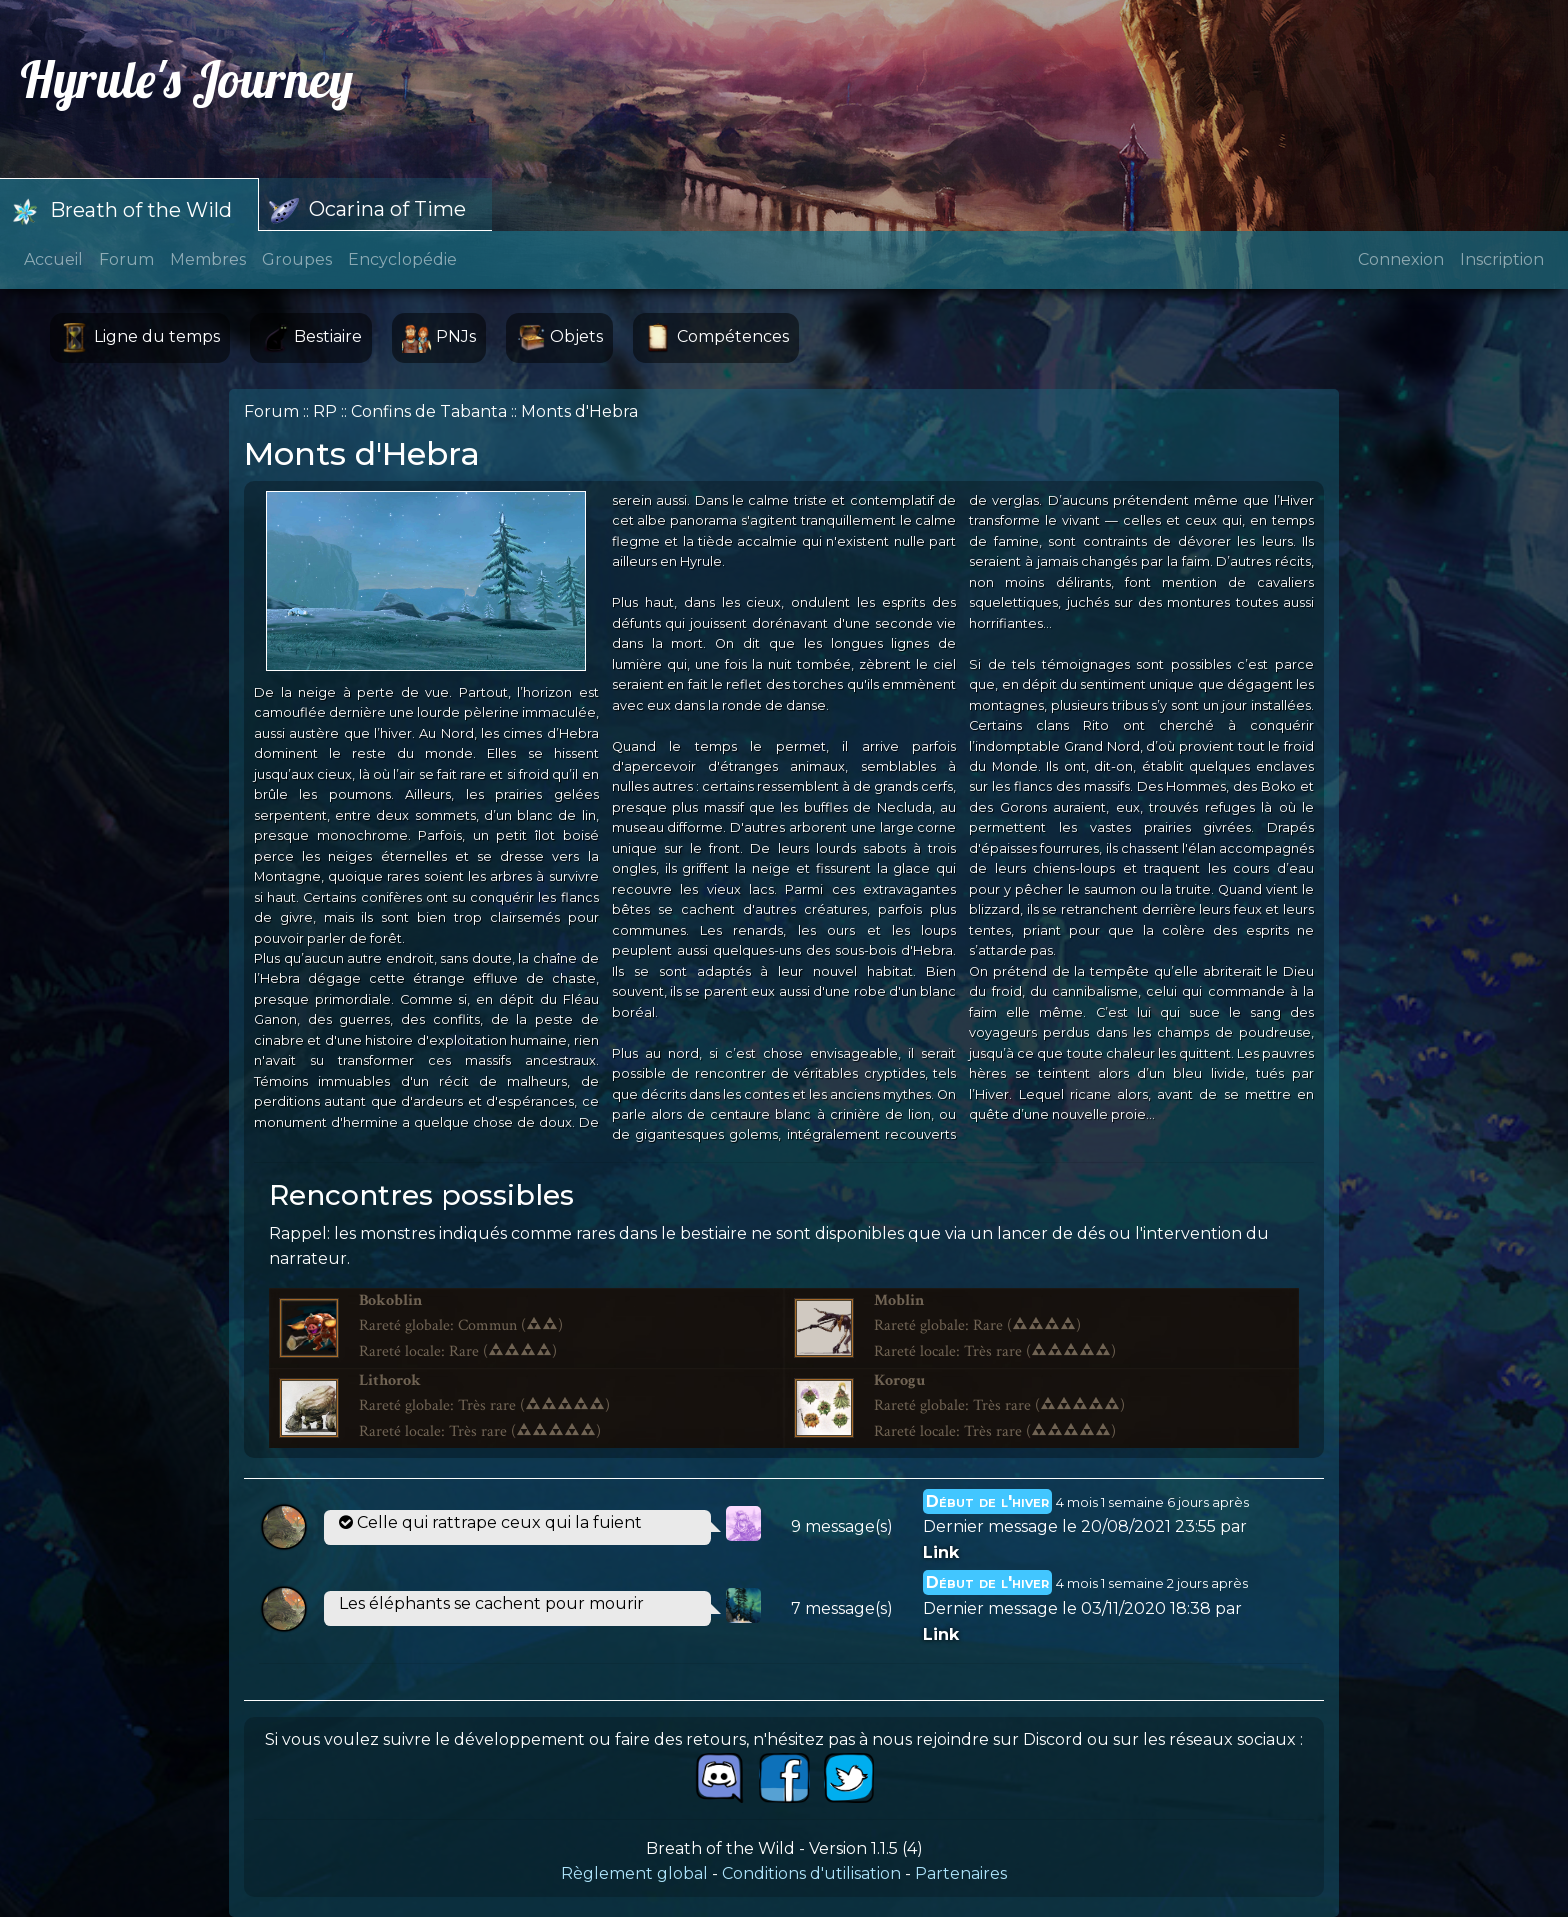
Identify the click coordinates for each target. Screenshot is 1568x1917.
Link (941, 1552)
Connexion (1401, 259)
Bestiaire (311, 338)
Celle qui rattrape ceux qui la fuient (490, 1522)
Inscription (1502, 259)
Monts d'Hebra (579, 411)
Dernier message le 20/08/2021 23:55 (1069, 1526)
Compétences (716, 338)
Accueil (53, 259)
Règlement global (634, 1873)
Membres (208, 259)
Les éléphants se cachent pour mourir (491, 1603)
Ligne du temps (140, 338)
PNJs (439, 338)
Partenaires (961, 1873)
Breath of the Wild (121, 212)
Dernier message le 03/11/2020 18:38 (1067, 1608)
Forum (126, 259)
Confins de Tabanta (429, 411)
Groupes (297, 259)
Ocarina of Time (367, 211)
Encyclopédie (402, 259)
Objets (559, 338)
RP (325, 411)
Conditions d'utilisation (811, 1873)
